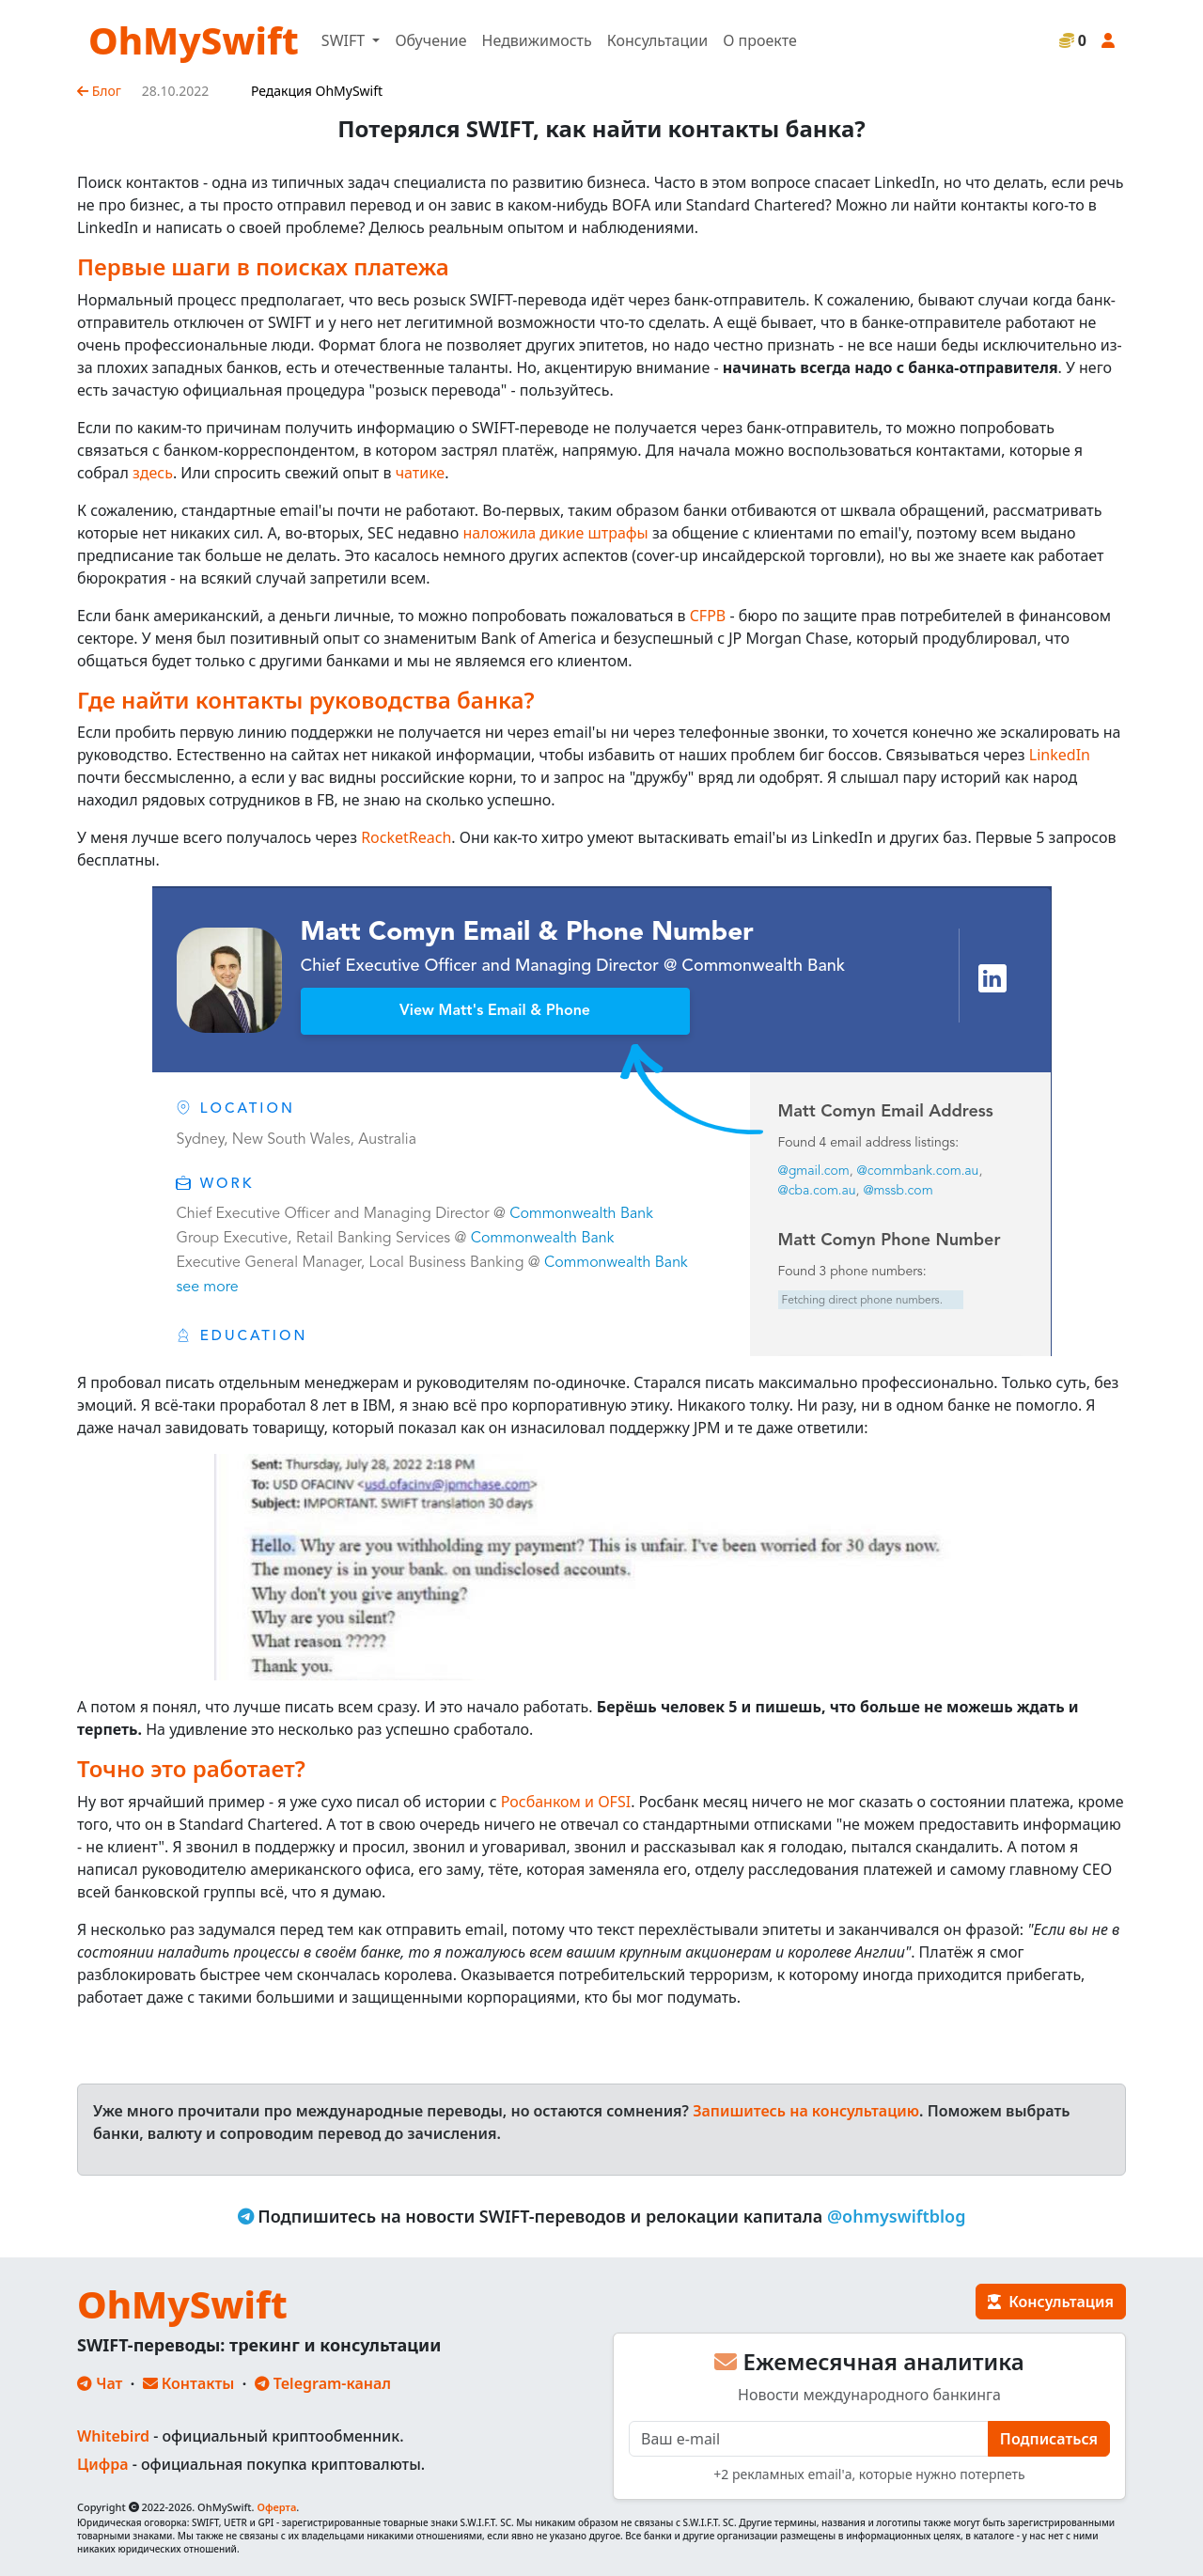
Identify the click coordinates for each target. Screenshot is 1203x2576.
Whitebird (113, 2436)
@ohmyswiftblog (896, 2216)
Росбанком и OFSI (566, 1801)
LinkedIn (1059, 754)
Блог (99, 91)
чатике (420, 472)
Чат (99, 2383)
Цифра (102, 2464)
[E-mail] (809, 2439)
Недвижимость (537, 40)
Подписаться (1049, 2438)
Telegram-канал (323, 2383)
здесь (153, 472)
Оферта (276, 2507)
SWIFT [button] (344, 40)
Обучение (430, 40)
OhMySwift (193, 40)
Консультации (657, 40)
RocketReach (406, 837)
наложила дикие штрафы (555, 533)
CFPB (708, 615)
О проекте (760, 40)
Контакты (189, 2383)
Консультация (1051, 2301)
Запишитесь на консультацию (806, 2110)
